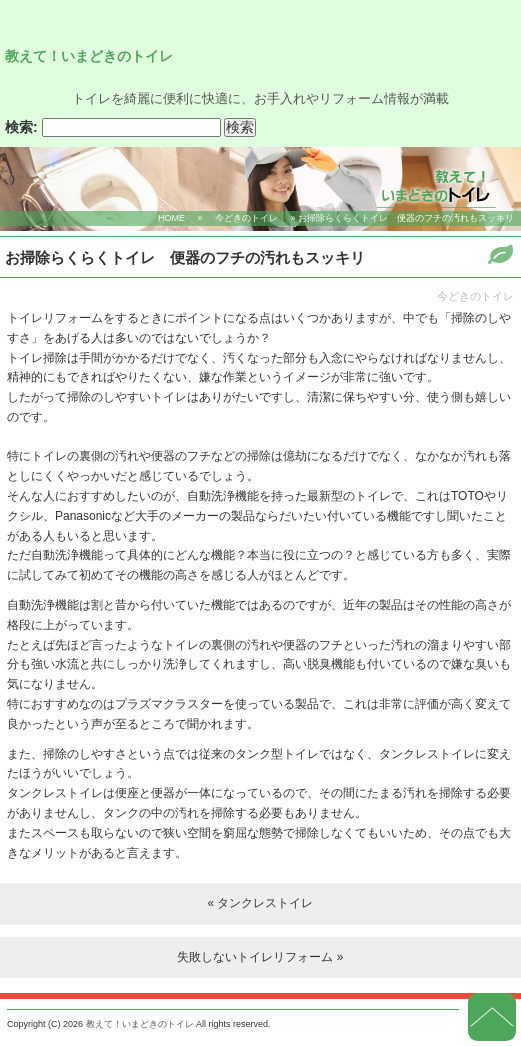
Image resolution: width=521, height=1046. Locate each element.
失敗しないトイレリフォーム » (260, 957)
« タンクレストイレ (260, 903)
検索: (21, 127)
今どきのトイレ (246, 218)
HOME (171, 218)
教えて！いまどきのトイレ (89, 56)
